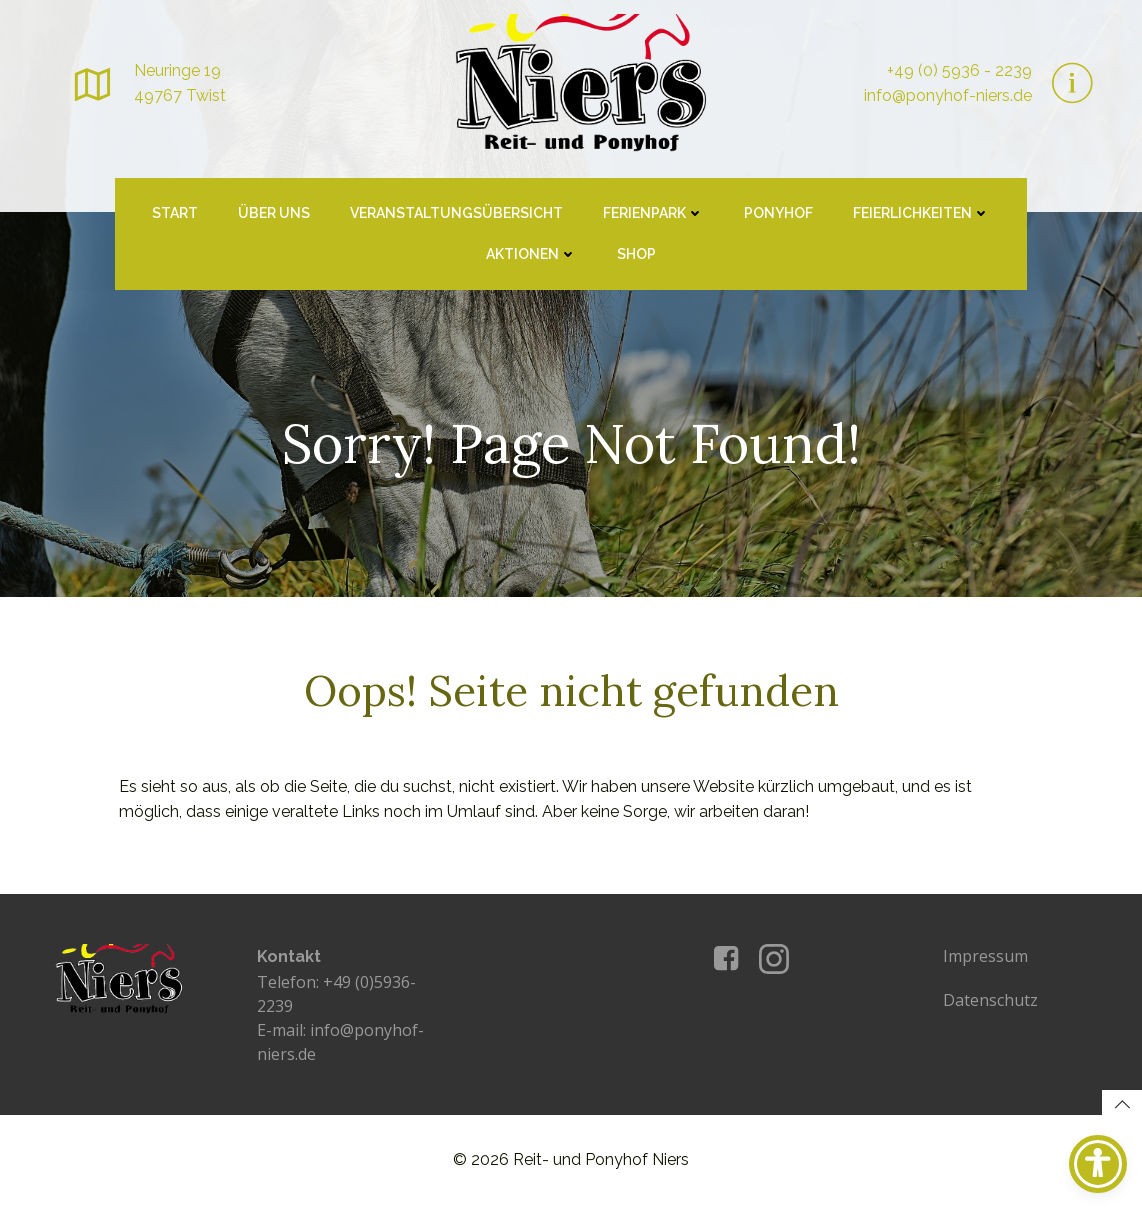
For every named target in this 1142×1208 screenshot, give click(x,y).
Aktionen (531, 256)
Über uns (274, 215)
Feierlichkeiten (921, 215)
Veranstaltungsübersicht (456, 215)
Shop (636, 256)
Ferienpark (653, 215)
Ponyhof (778, 215)
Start (175, 215)
